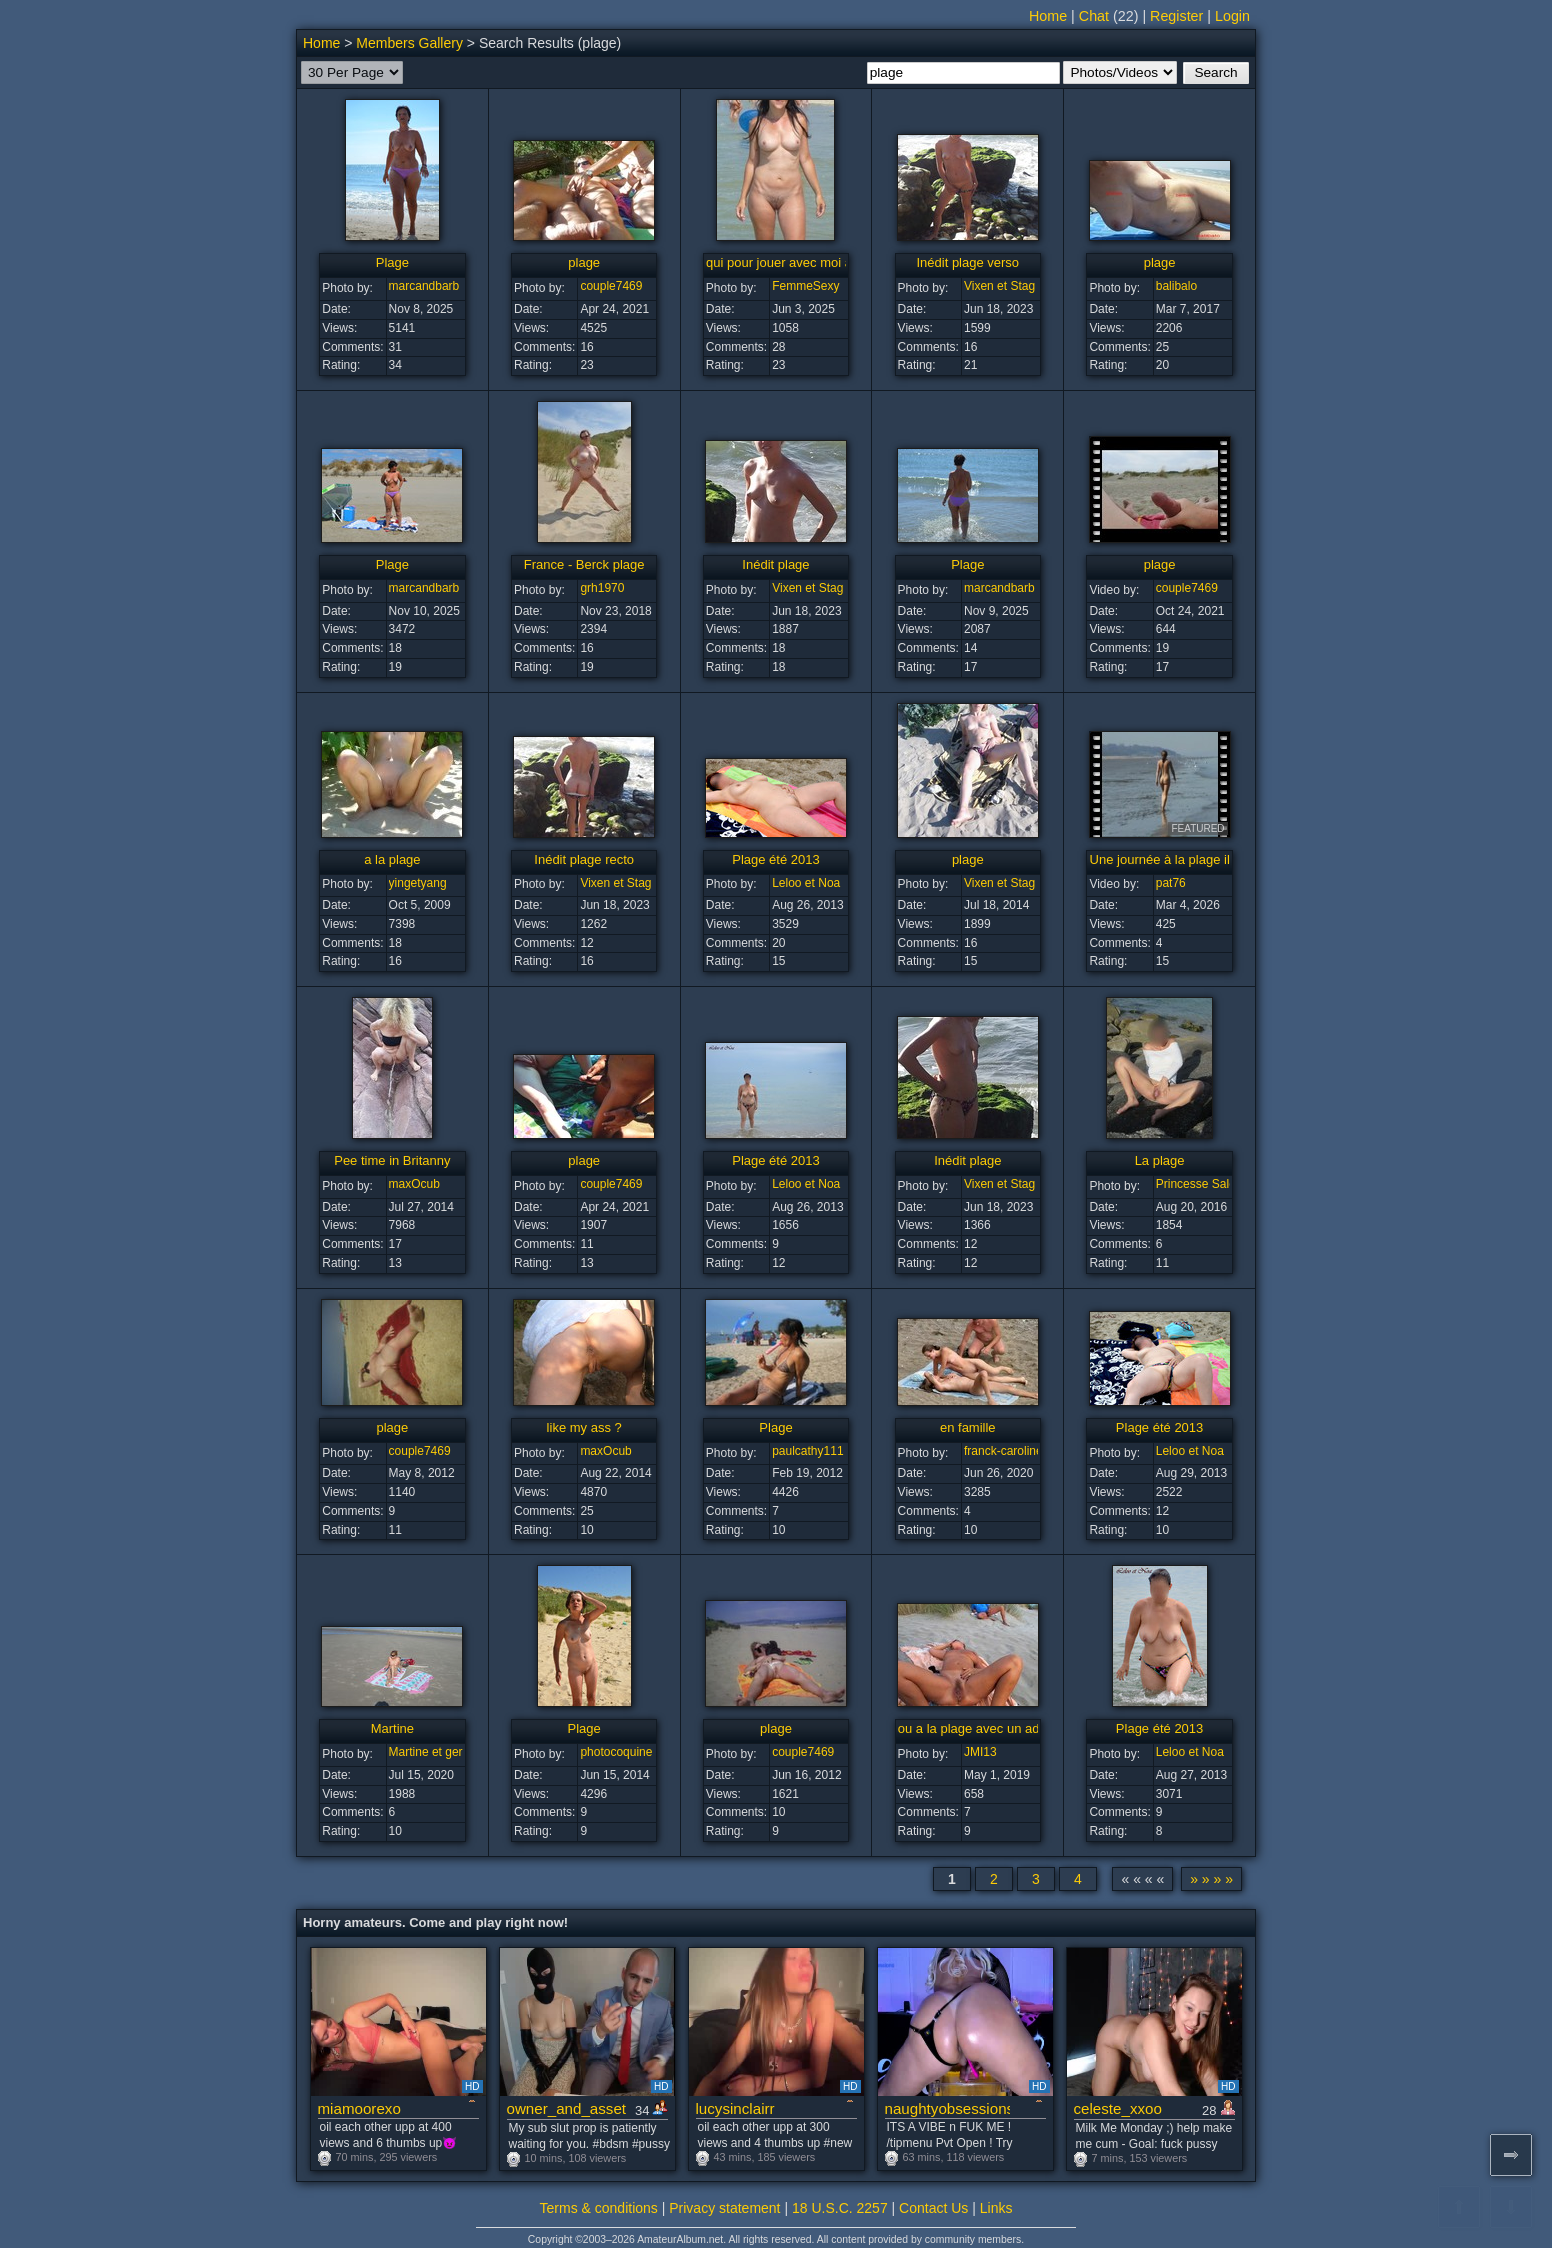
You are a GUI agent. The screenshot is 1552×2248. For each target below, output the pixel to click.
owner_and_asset (567, 2108)
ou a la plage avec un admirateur (992, 1728)
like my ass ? (584, 1427)
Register (1176, 16)
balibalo (1176, 286)
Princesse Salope (1202, 1184)
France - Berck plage (584, 564)
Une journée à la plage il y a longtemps (1202, 859)
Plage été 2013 (775, 859)
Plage (392, 262)
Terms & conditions (599, 2208)
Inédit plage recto (584, 859)
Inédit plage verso (967, 262)
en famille (968, 1427)
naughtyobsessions (947, 2108)
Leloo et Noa (806, 883)
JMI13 (980, 1752)
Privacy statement (724, 2208)
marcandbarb (424, 286)
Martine (392, 1728)
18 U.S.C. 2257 (840, 2208)
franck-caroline (1003, 1451)
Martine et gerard (434, 1752)
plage (584, 262)
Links (996, 2208)
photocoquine (616, 1752)
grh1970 (602, 588)
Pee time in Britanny (392, 1160)
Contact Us (933, 2208)
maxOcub (414, 1184)
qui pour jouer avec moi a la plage (803, 262)
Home (1048, 16)
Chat (1094, 16)
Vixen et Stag (999, 286)
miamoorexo (359, 2108)
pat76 (1171, 883)
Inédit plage (775, 564)
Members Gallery (409, 43)
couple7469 (611, 286)
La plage (1160, 1160)
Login (1232, 16)
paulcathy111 (807, 1451)
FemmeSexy (805, 286)
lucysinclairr (735, 2108)
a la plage (392, 859)
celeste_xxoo (1118, 2108)
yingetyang (418, 883)
